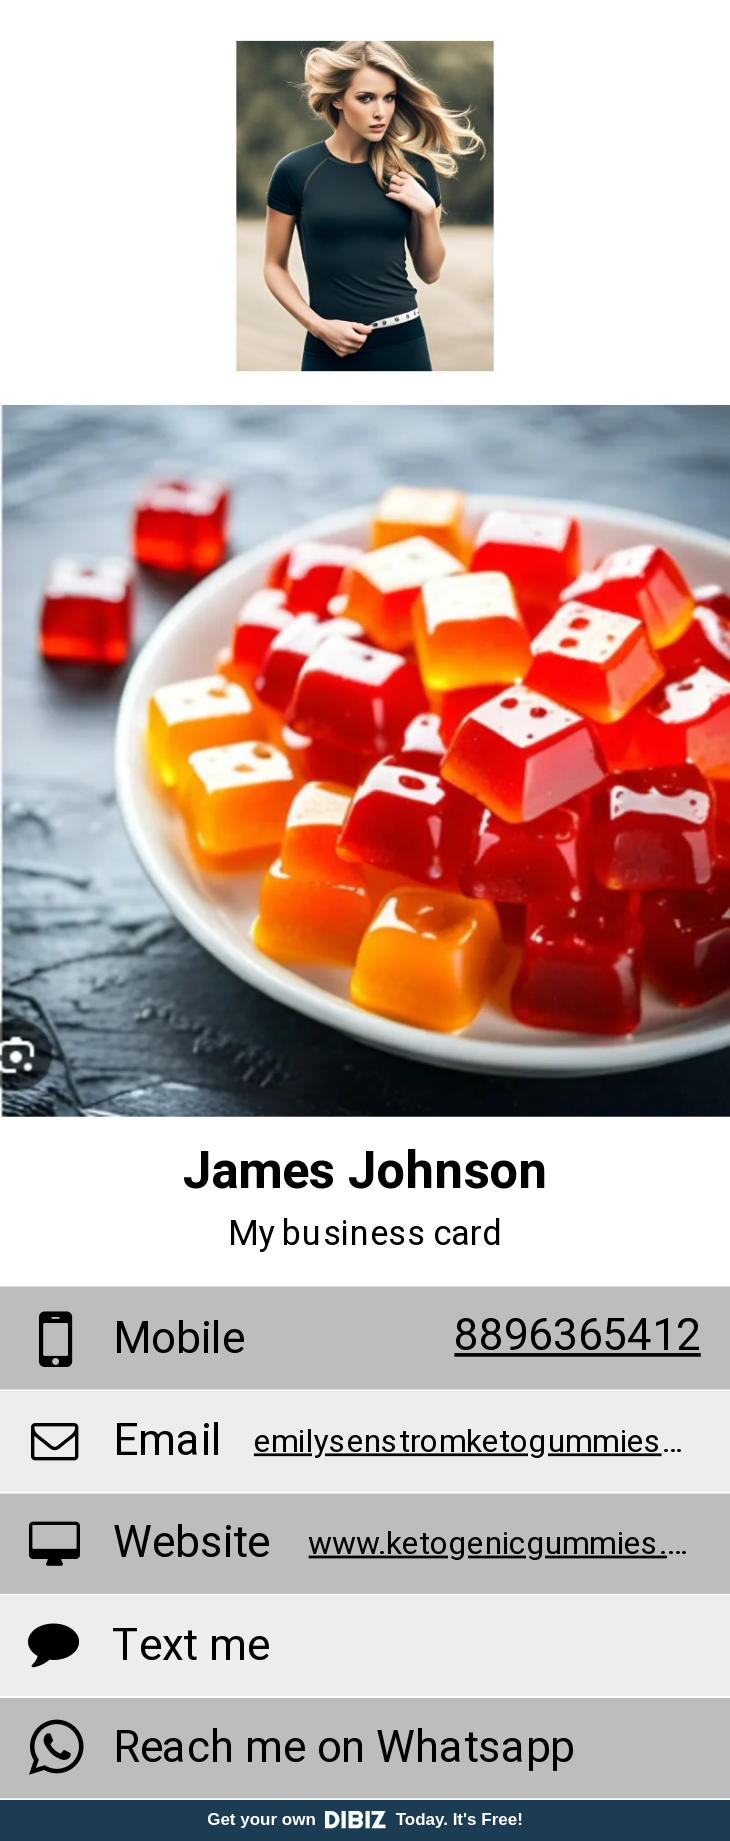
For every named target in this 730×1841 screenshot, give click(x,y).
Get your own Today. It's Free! (365, 1819)
